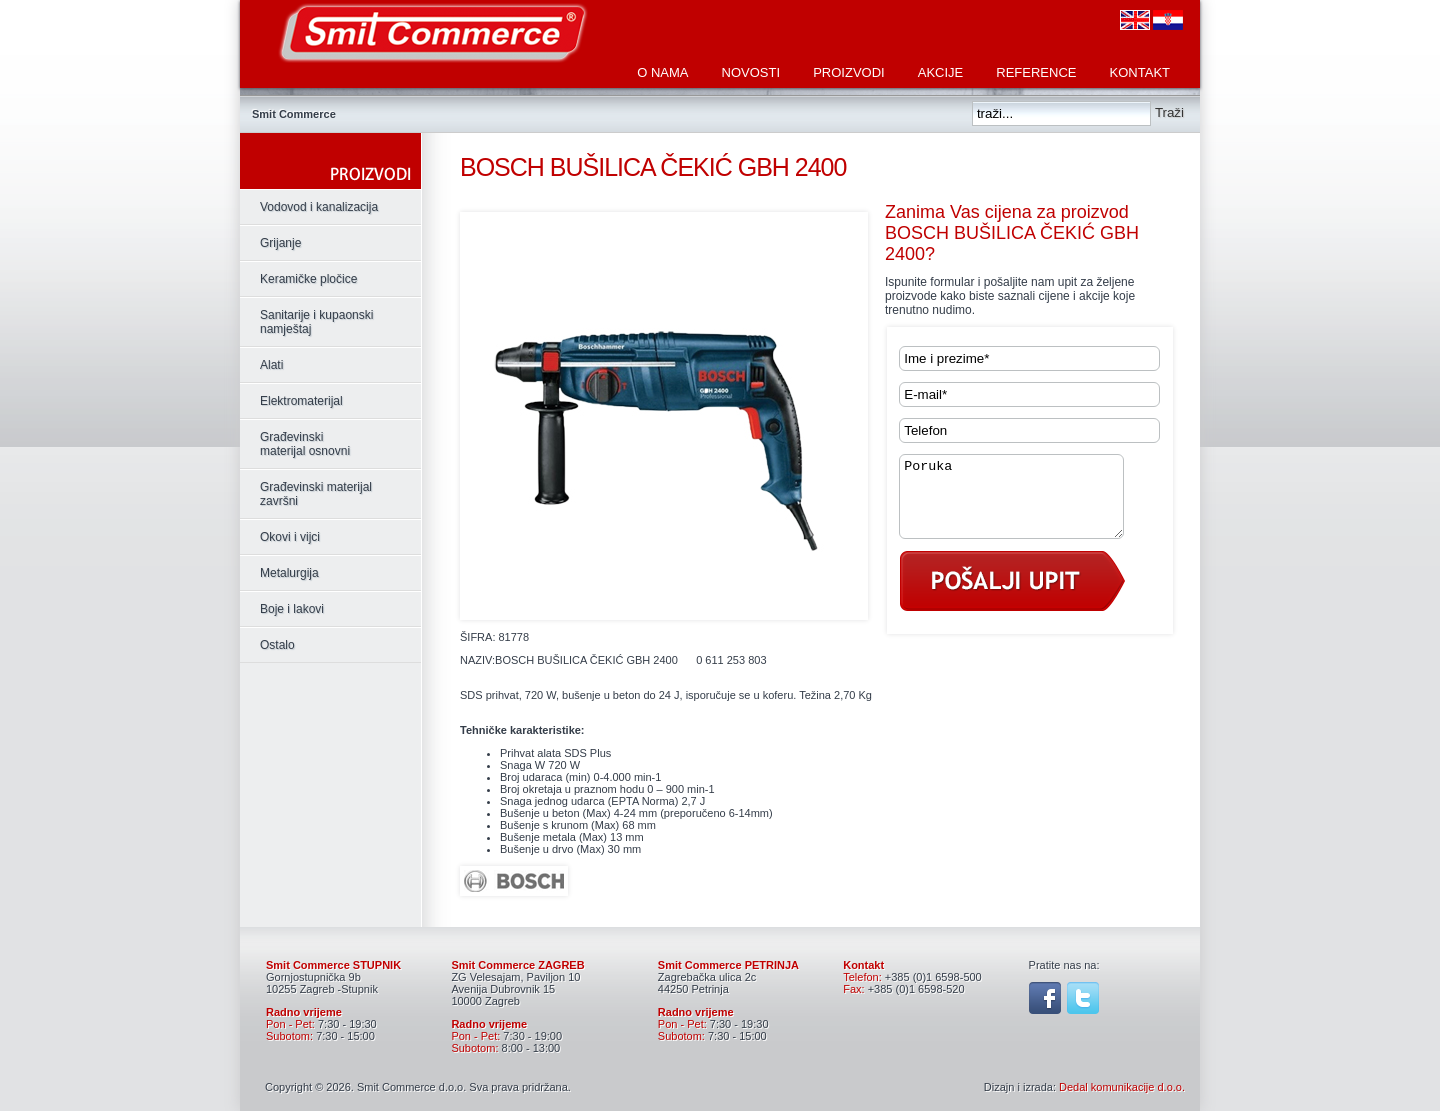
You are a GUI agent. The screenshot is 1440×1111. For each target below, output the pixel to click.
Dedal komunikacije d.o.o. (1122, 1087)
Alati (271, 365)
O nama (662, 72)
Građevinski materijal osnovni (305, 444)
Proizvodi (849, 72)
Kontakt (1140, 72)
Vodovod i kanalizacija (319, 207)
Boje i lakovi (292, 609)
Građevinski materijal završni (316, 494)
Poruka (1024, 504)
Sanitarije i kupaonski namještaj (316, 322)
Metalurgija (289, 573)
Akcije (941, 72)
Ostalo (277, 645)
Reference (1036, 72)
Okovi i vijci (290, 537)
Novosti (751, 72)
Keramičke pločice (308, 279)
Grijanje (280, 243)
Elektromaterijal (301, 401)
